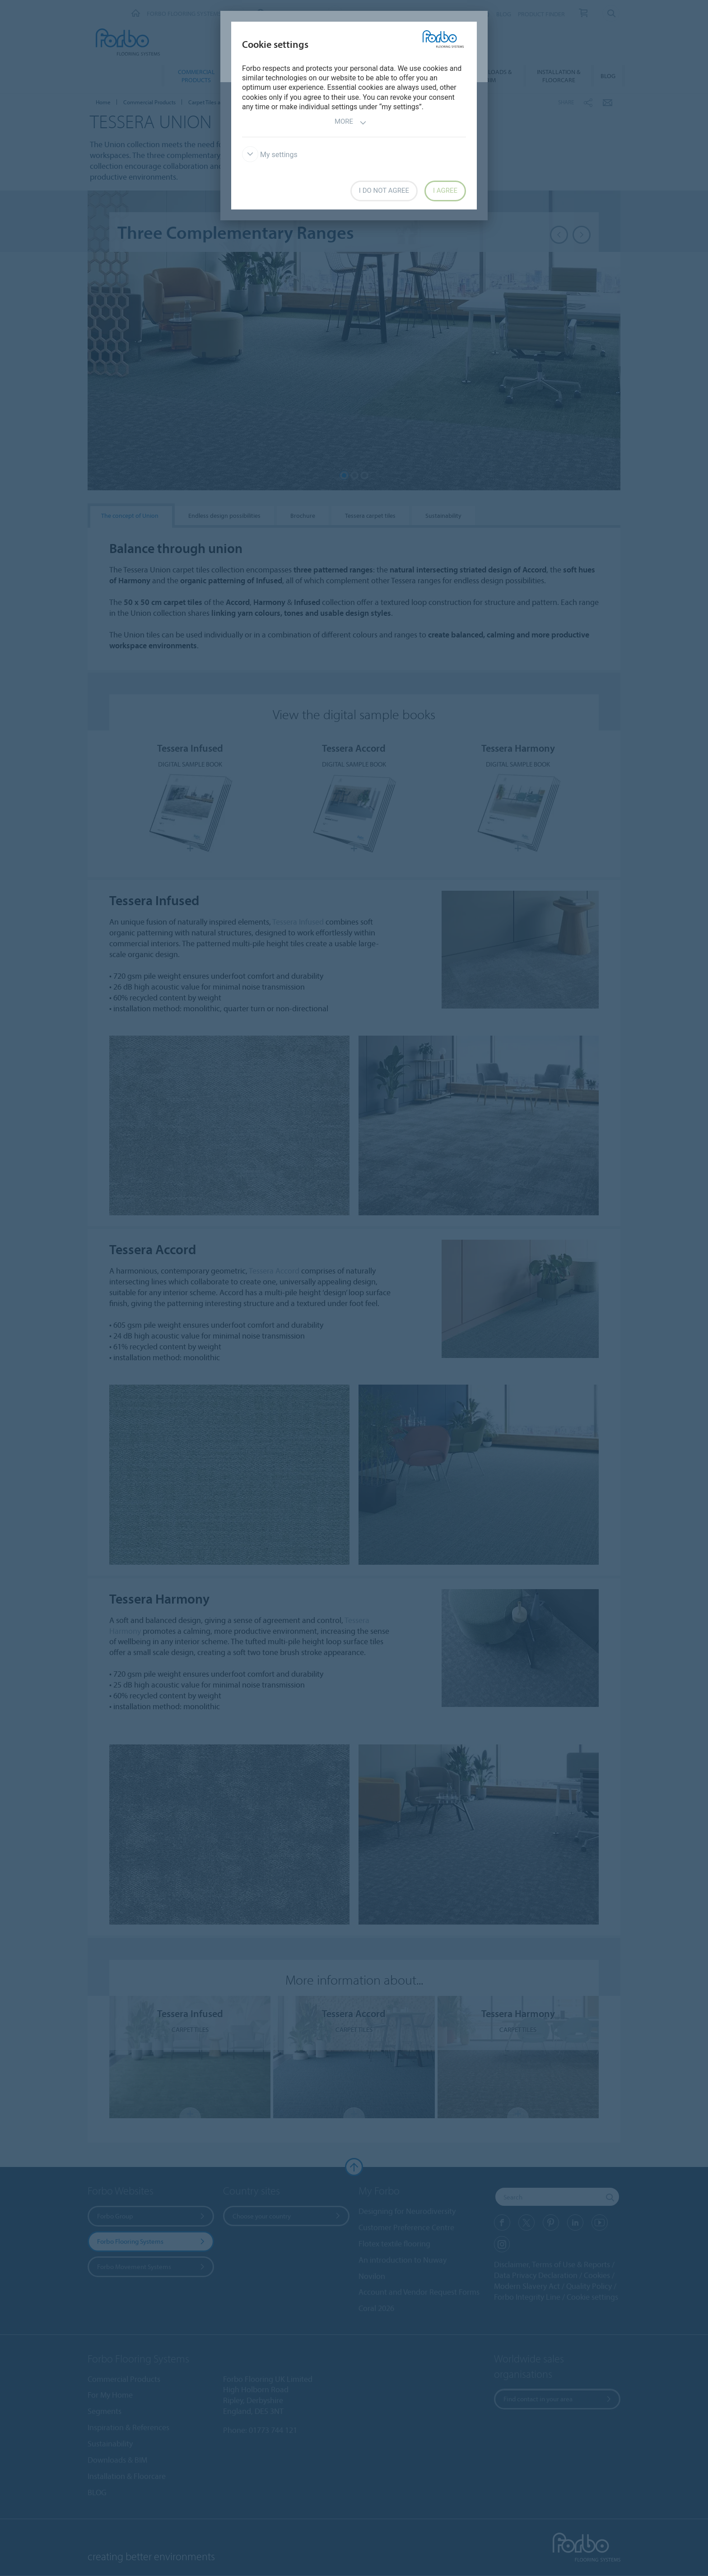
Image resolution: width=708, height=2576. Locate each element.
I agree (445, 190)
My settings (270, 154)
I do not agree (384, 190)
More (351, 122)
